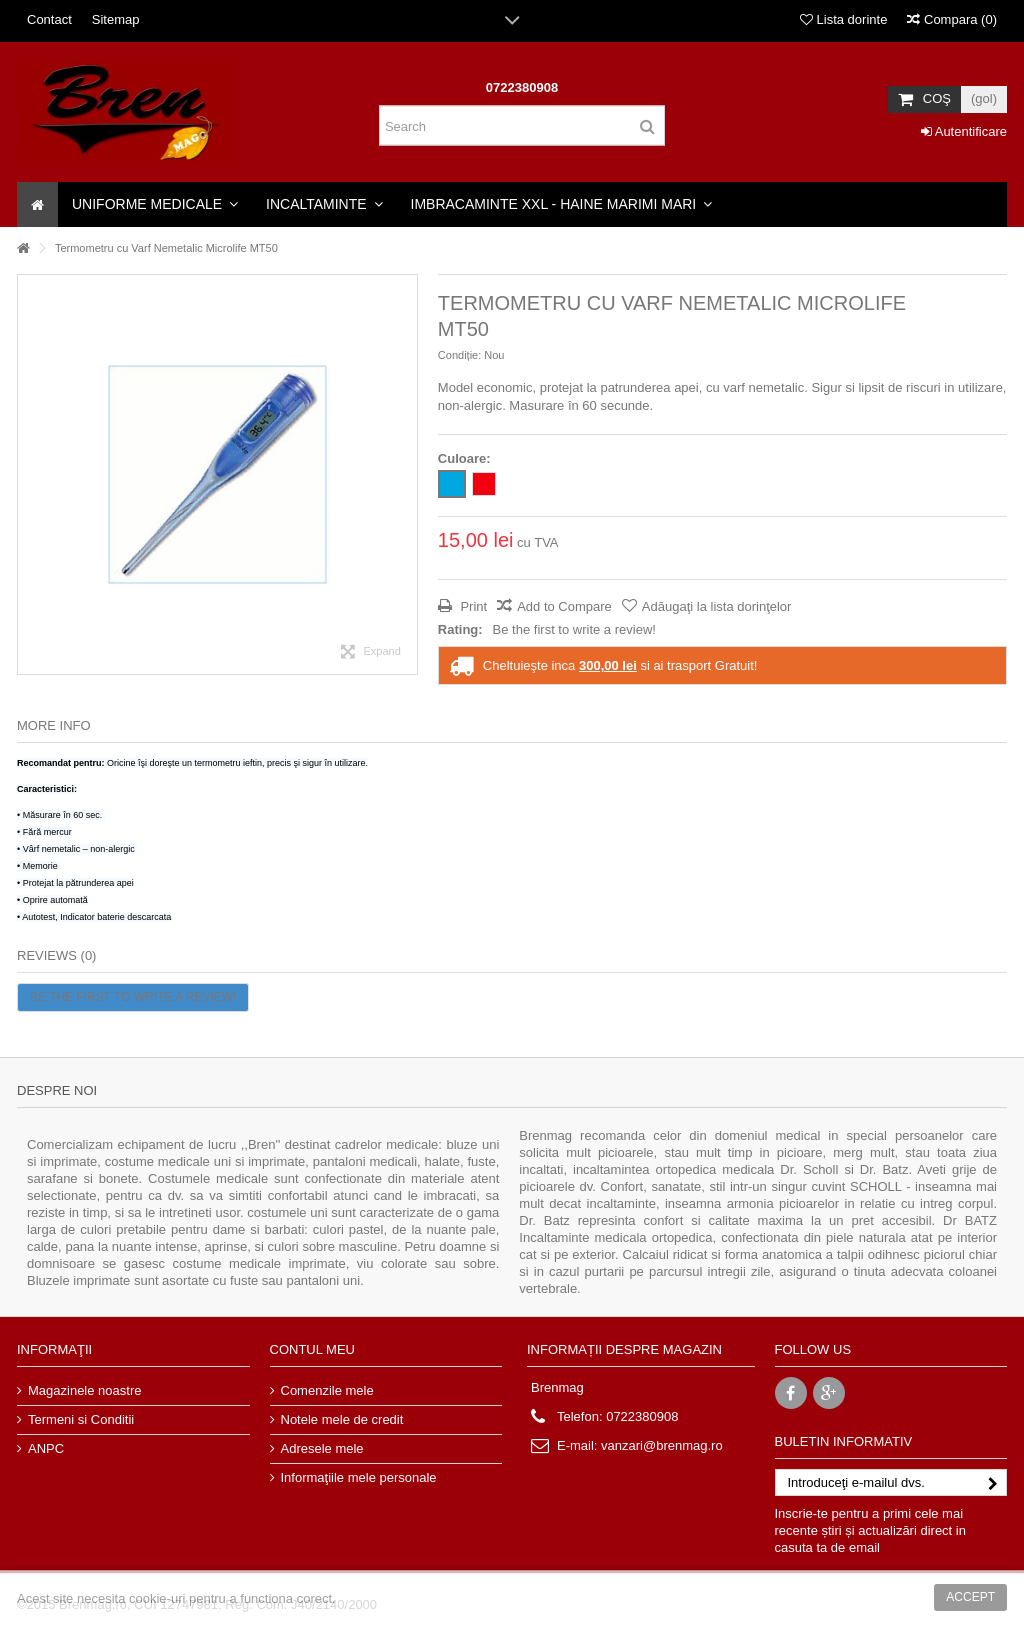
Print (472, 606)
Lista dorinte (843, 19)
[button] (155, 204)
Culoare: (466, 458)
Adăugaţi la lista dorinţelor (717, 606)
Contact (49, 19)
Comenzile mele (327, 1390)
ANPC (46, 1448)
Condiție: (459, 355)
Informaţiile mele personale (359, 1477)
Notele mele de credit (342, 1419)
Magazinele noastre (84, 1390)
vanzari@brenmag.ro (662, 1445)
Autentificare (964, 131)
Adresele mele (322, 1448)
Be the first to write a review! (574, 629)
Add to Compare (564, 606)
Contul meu (312, 1349)
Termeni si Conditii (81, 1419)
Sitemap (116, 19)
